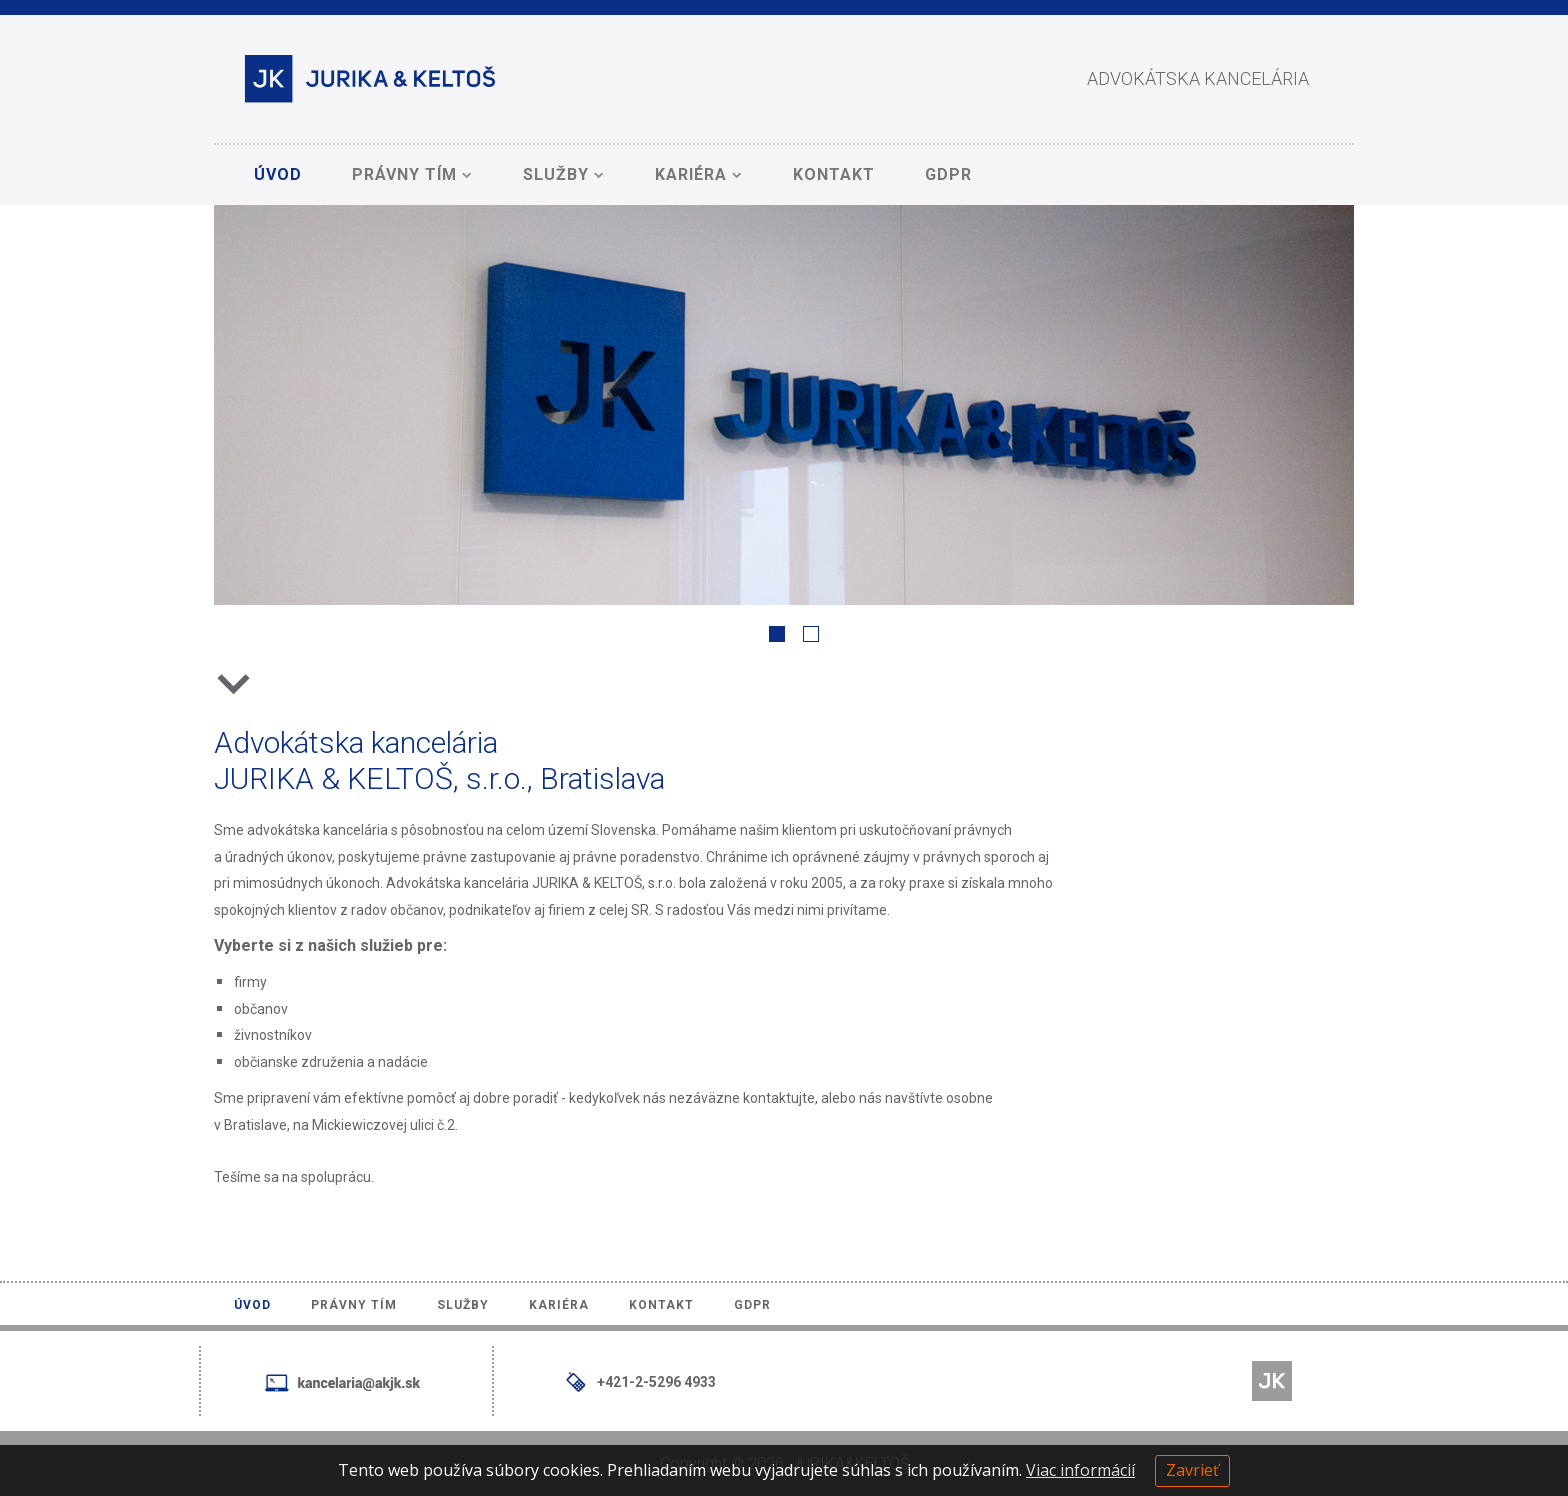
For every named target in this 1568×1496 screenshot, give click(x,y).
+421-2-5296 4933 (656, 1382)
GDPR (948, 174)
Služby (564, 174)
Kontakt (834, 174)
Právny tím (412, 174)
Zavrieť (1192, 1470)
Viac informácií (1080, 1470)
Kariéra (699, 174)
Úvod (278, 174)
